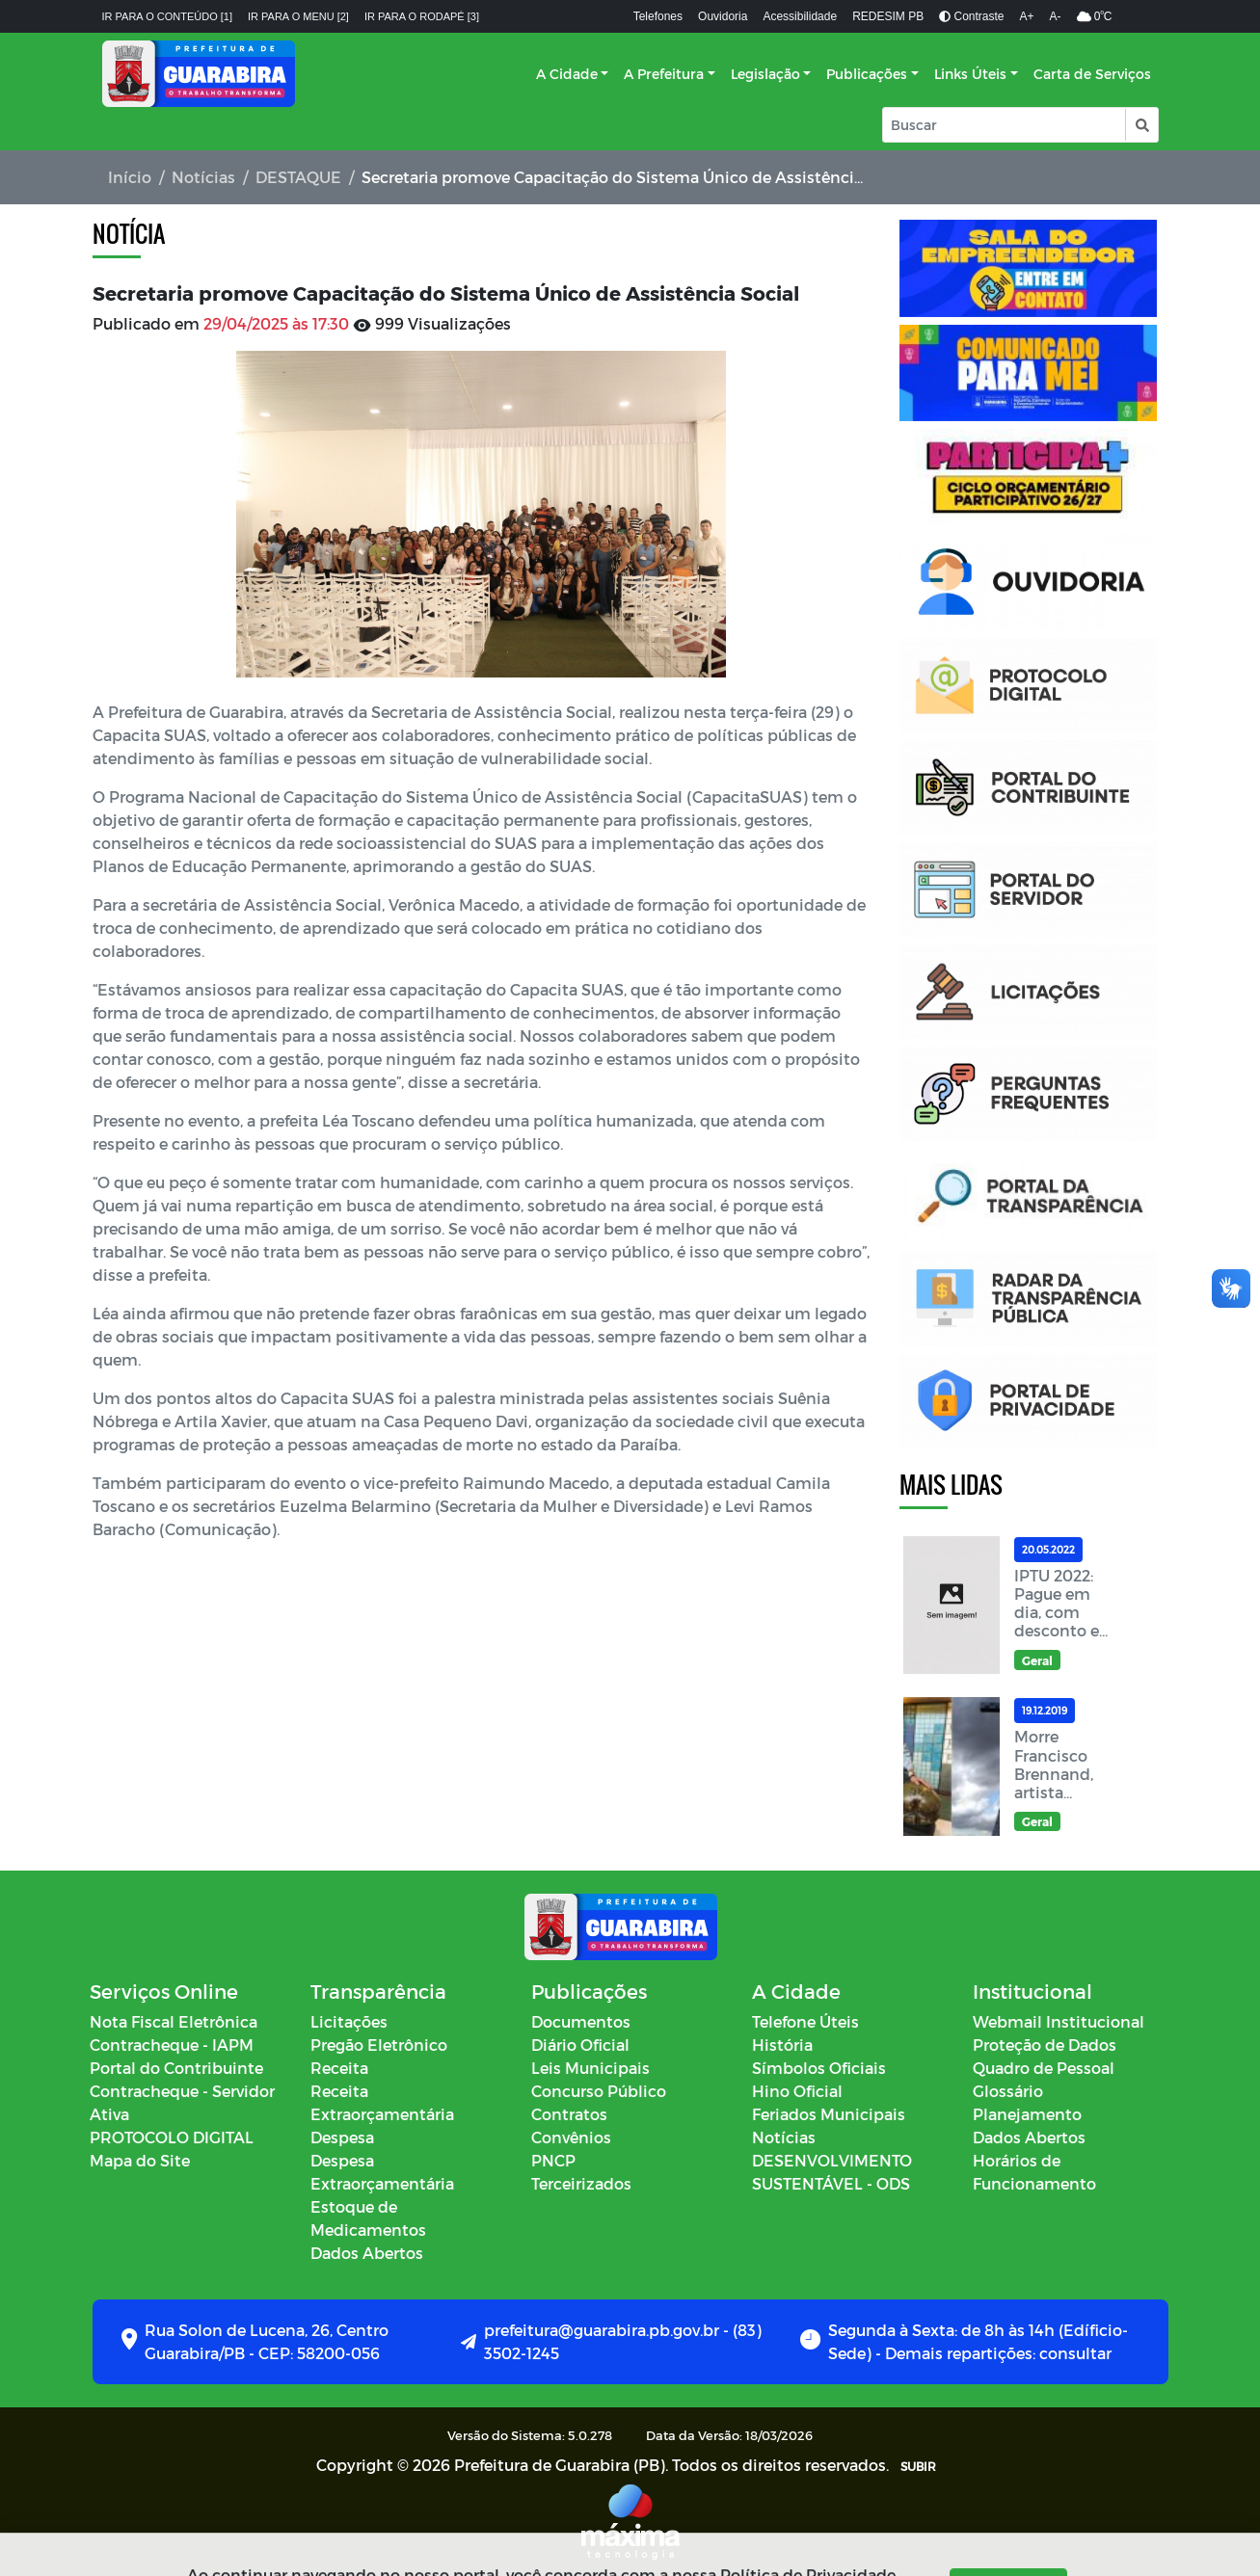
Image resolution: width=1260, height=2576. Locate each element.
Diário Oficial (580, 2044)
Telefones (658, 16)
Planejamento (1027, 2114)
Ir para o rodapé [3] (421, 16)
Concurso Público (598, 2091)
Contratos (569, 2114)
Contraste (971, 16)
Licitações (349, 2021)
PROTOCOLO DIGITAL (172, 2137)
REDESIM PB (888, 16)
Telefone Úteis (805, 2021)
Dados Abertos (366, 2253)
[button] (1141, 125)
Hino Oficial (797, 2091)
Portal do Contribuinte (176, 2067)
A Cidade (567, 74)
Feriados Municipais (828, 2114)
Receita (339, 2067)
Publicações (866, 74)
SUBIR (918, 2466)
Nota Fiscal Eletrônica (173, 2021)
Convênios (571, 2137)
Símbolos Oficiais (819, 2067)
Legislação (765, 74)
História (782, 2044)
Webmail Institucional (1058, 2021)
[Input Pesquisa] (1004, 125)
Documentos (580, 2021)
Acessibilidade (800, 16)
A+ (1027, 16)
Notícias (203, 177)
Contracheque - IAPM (172, 2044)
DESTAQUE (298, 177)
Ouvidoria (722, 16)
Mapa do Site (140, 2160)
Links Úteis (970, 74)
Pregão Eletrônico (378, 2044)
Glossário (1008, 2091)
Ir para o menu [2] (298, 16)
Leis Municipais (590, 2067)
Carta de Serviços (1092, 74)
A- (1055, 16)
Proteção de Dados (1044, 2044)
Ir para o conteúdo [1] (167, 16)
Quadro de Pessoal (1043, 2067)
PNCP (553, 2160)
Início (129, 177)
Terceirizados (581, 2183)
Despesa (342, 2137)
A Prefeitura (664, 74)
